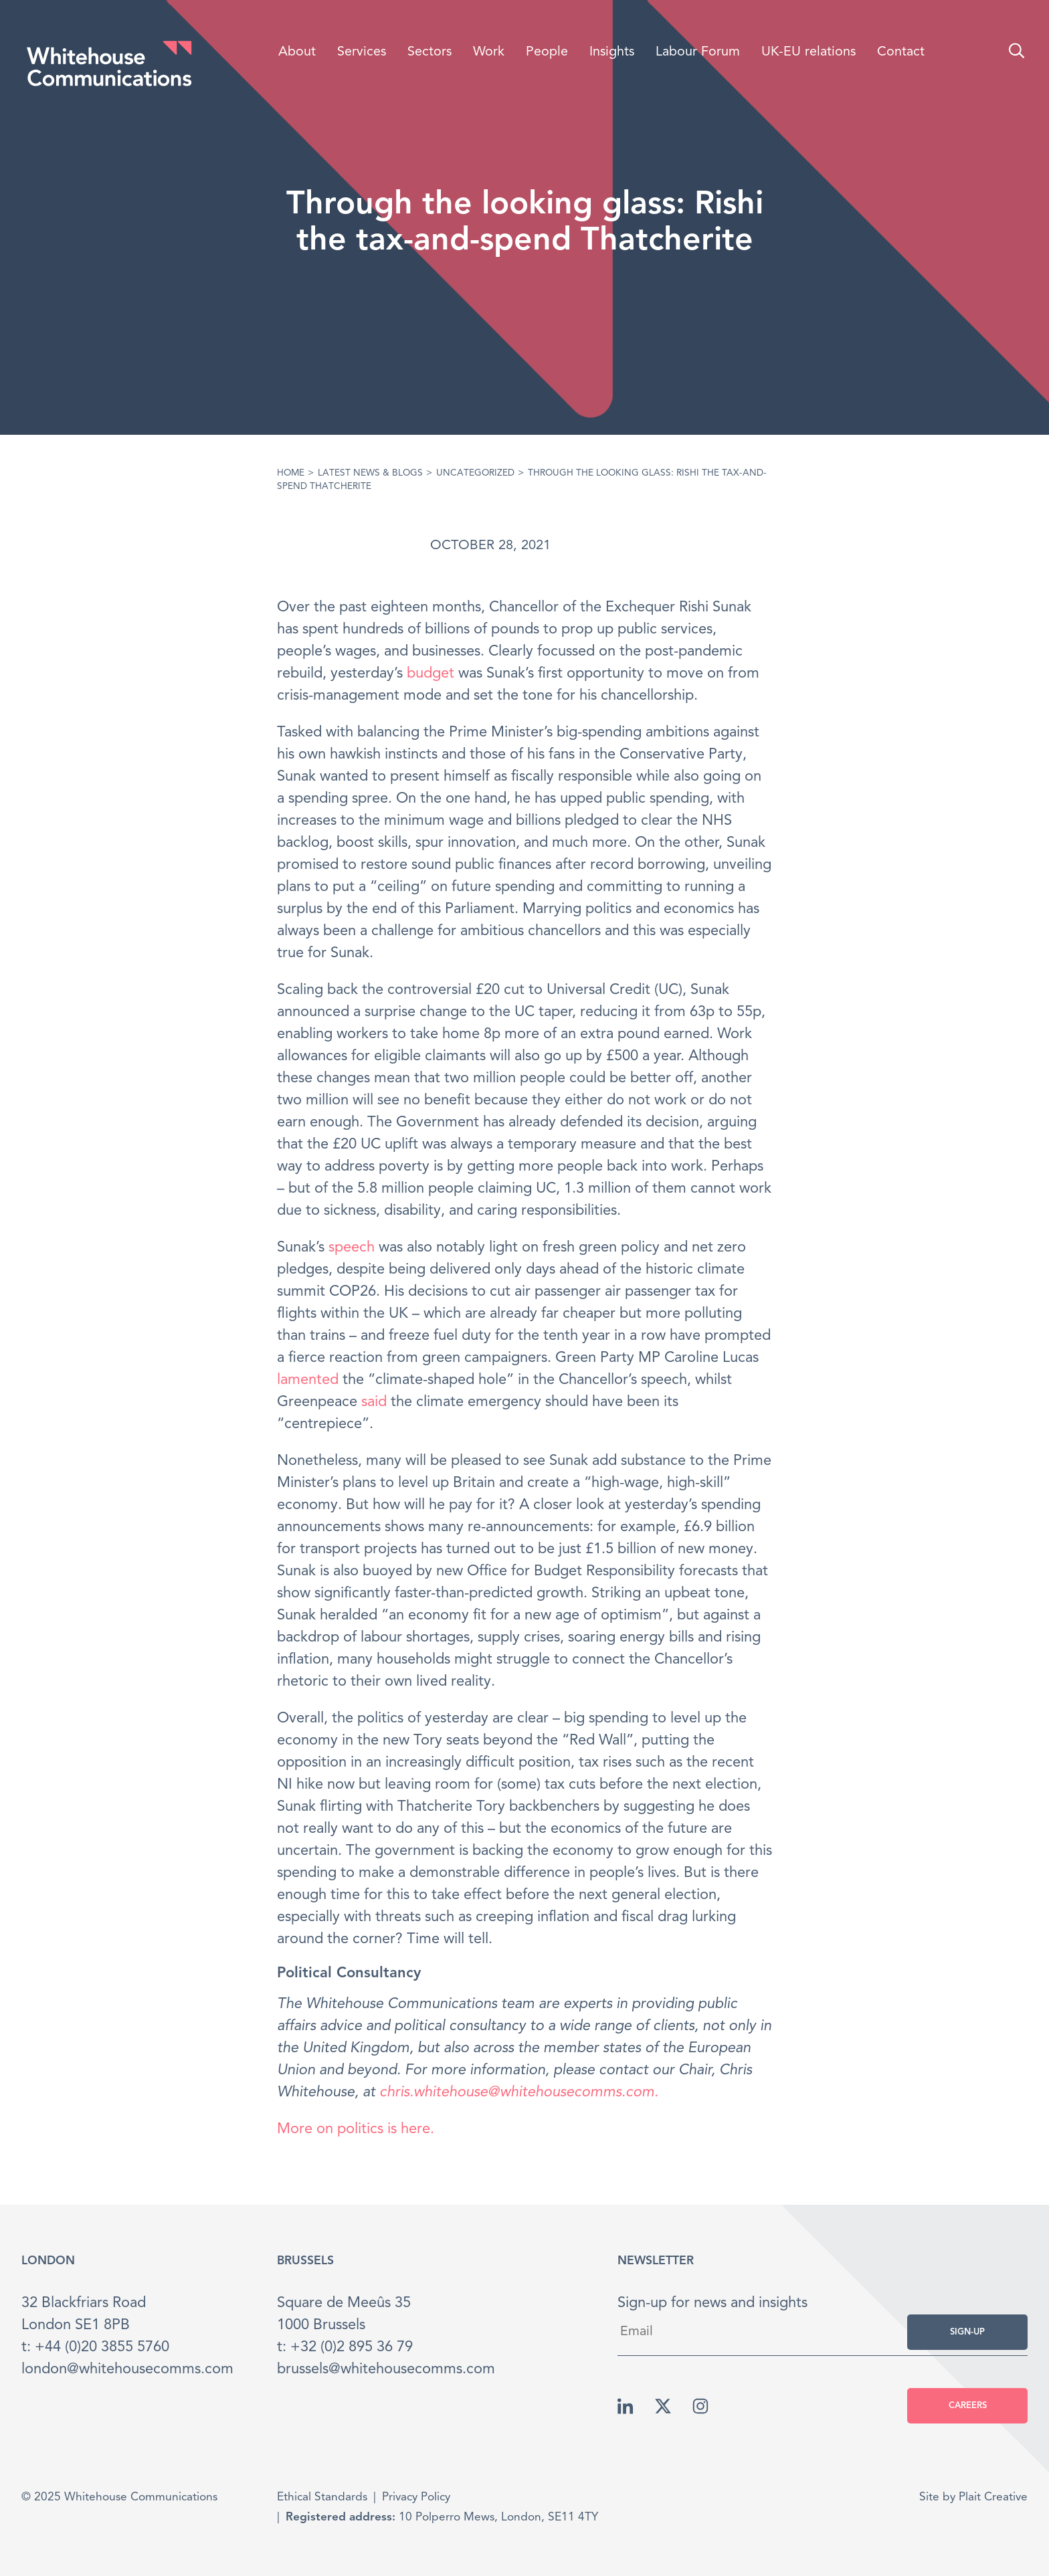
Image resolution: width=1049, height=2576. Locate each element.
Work (488, 52)
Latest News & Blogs (370, 473)
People (547, 52)
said (374, 1402)
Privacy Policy (416, 2497)
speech (351, 1247)
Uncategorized (475, 473)
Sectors (429, 52)
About (297, 52)
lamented (308, 1380)
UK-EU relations (808, 52)
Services (361, 52)
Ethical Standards (322, 2497)
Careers (968, 2405)
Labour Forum (698, 52)
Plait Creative (993, 2497)
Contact (901, 52)
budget (430, 673)
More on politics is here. (355, 2129)
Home (290, 473)
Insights (611, 52)
